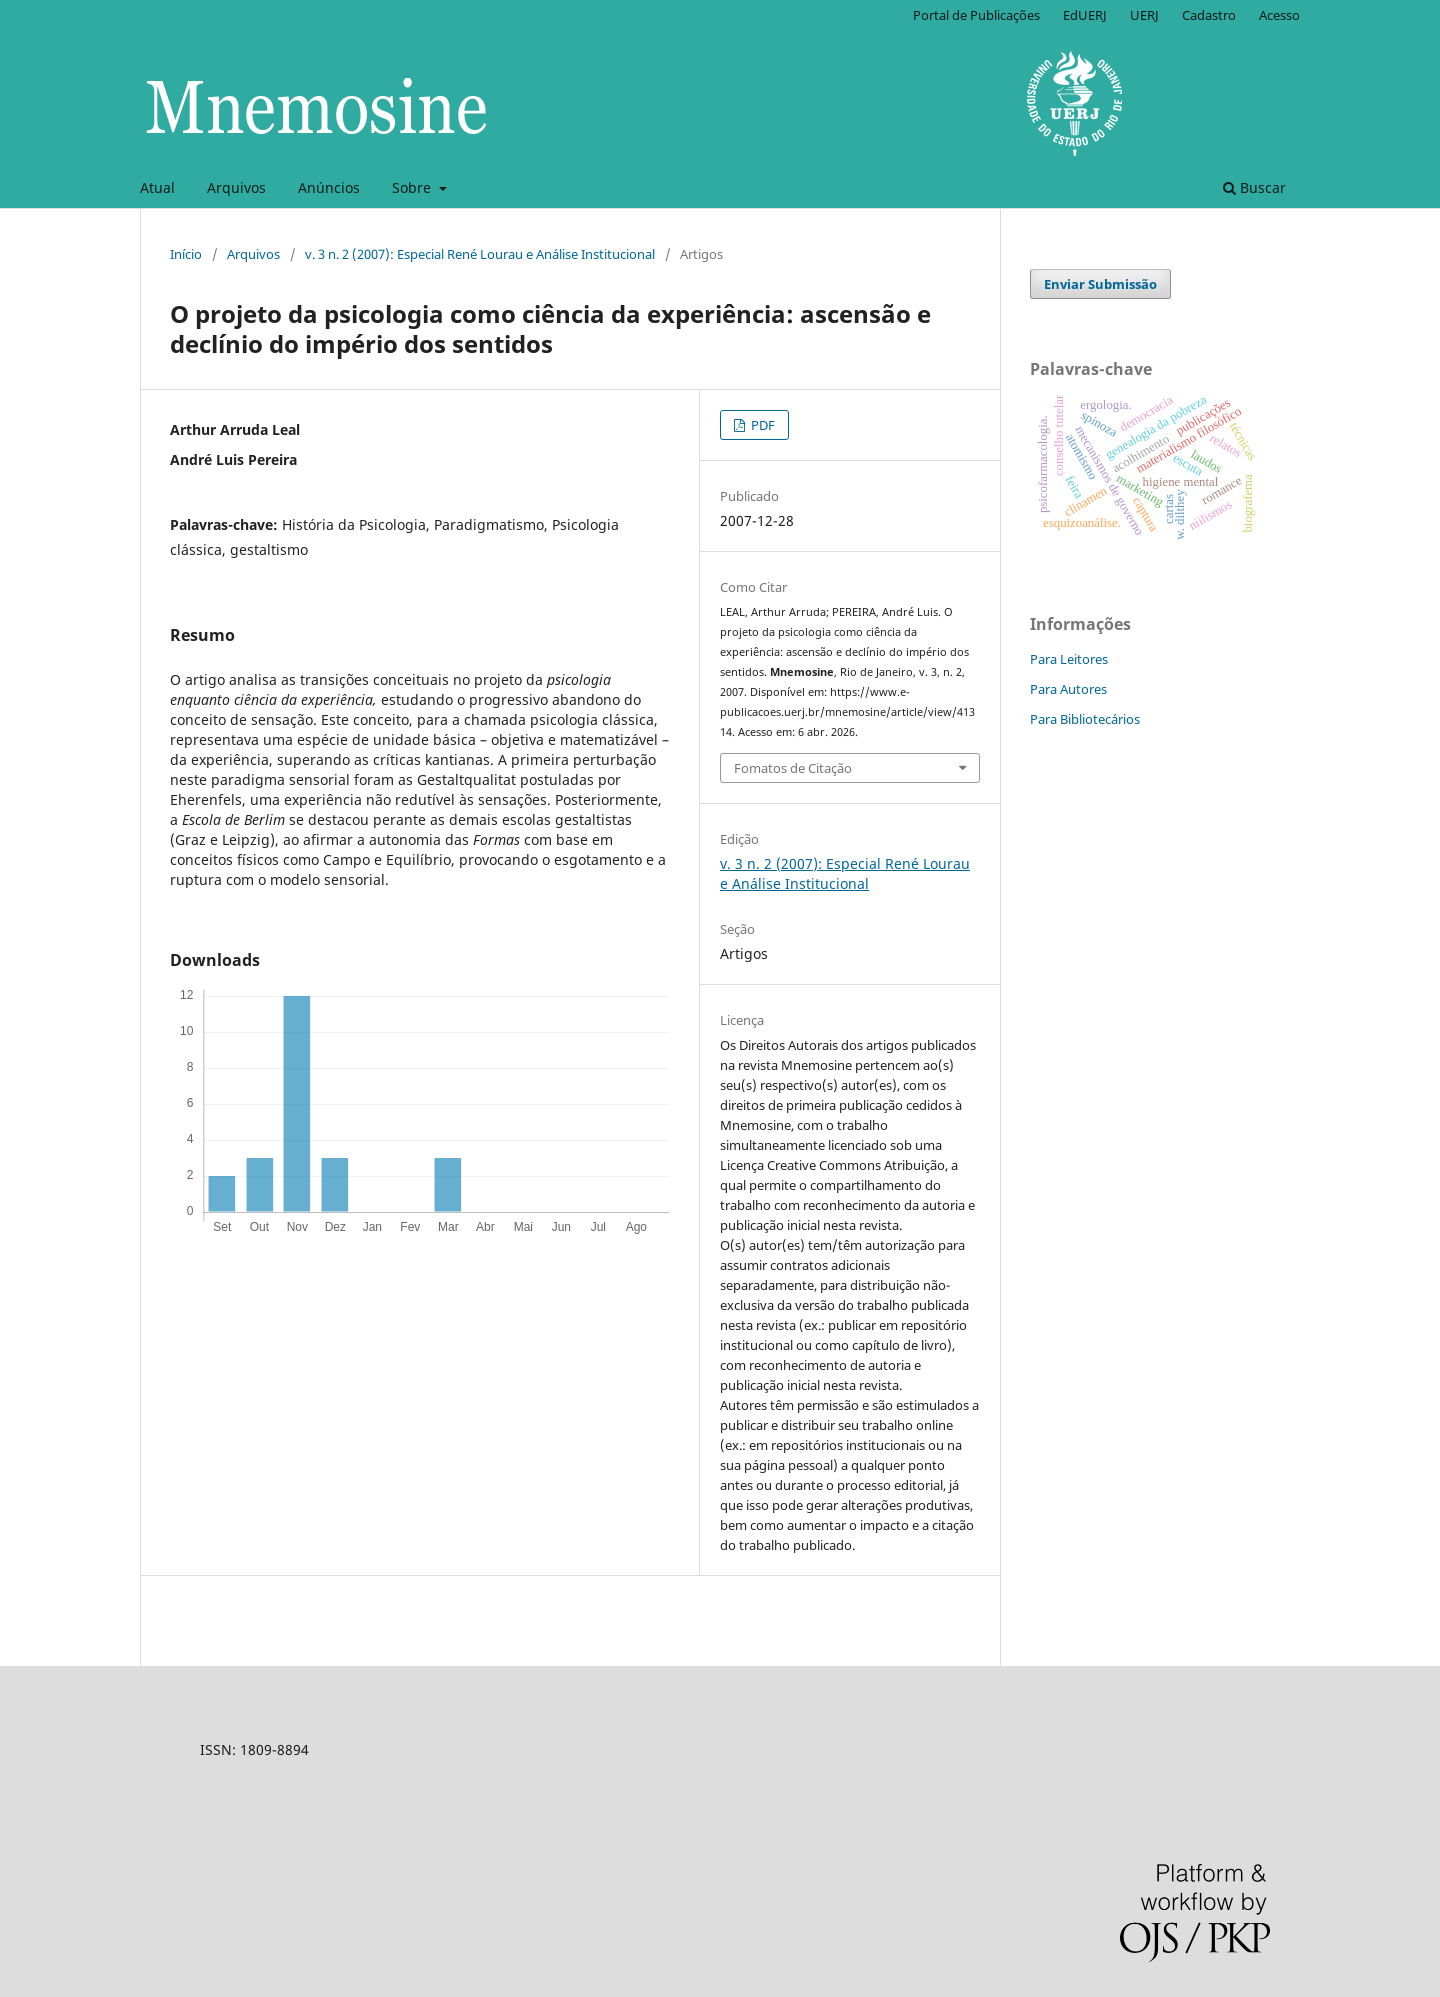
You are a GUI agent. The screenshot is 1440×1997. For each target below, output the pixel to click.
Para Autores (1068, 689)
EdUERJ (1085, 15)
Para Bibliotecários (1085, 719)
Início (186, 254)
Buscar (1254, 187)
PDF (761, 425)
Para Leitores (1069, 659)
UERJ (1144, 15)
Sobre (413, 187)
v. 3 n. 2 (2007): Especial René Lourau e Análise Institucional (480, 254)
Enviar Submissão (1100, 284)
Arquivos (236, 187)
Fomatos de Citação (793, 768)
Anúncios (329, 187)
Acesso (1279, 15)
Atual (157, 187)
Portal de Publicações (976, 15)
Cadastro (1209, 15)
